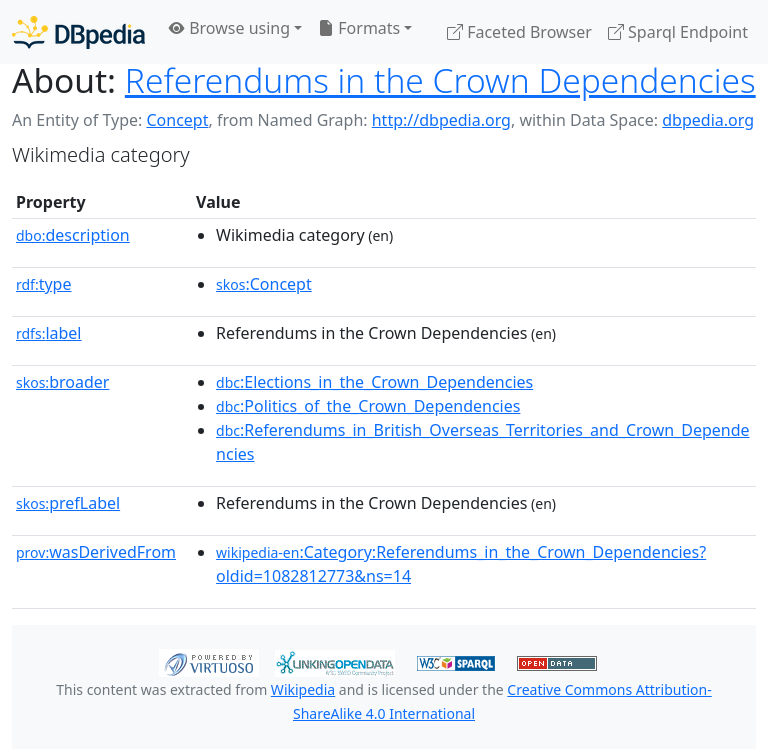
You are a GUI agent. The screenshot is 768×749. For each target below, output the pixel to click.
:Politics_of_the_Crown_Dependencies (368, 406)
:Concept (264, 284)
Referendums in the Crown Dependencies (440, 80)
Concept (177, 120)
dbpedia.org (708, 120)
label (49, 333)
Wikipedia (303, 689)
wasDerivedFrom (96, 552)
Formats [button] (359, 28)
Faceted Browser (519, 32)
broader (62, 382)
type (44, 284)
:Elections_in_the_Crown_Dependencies (374, 382)
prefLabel (68, 503)
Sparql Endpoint (678, 32)
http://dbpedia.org (441, 120)
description (73, 235)
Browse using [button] (229, 28)
